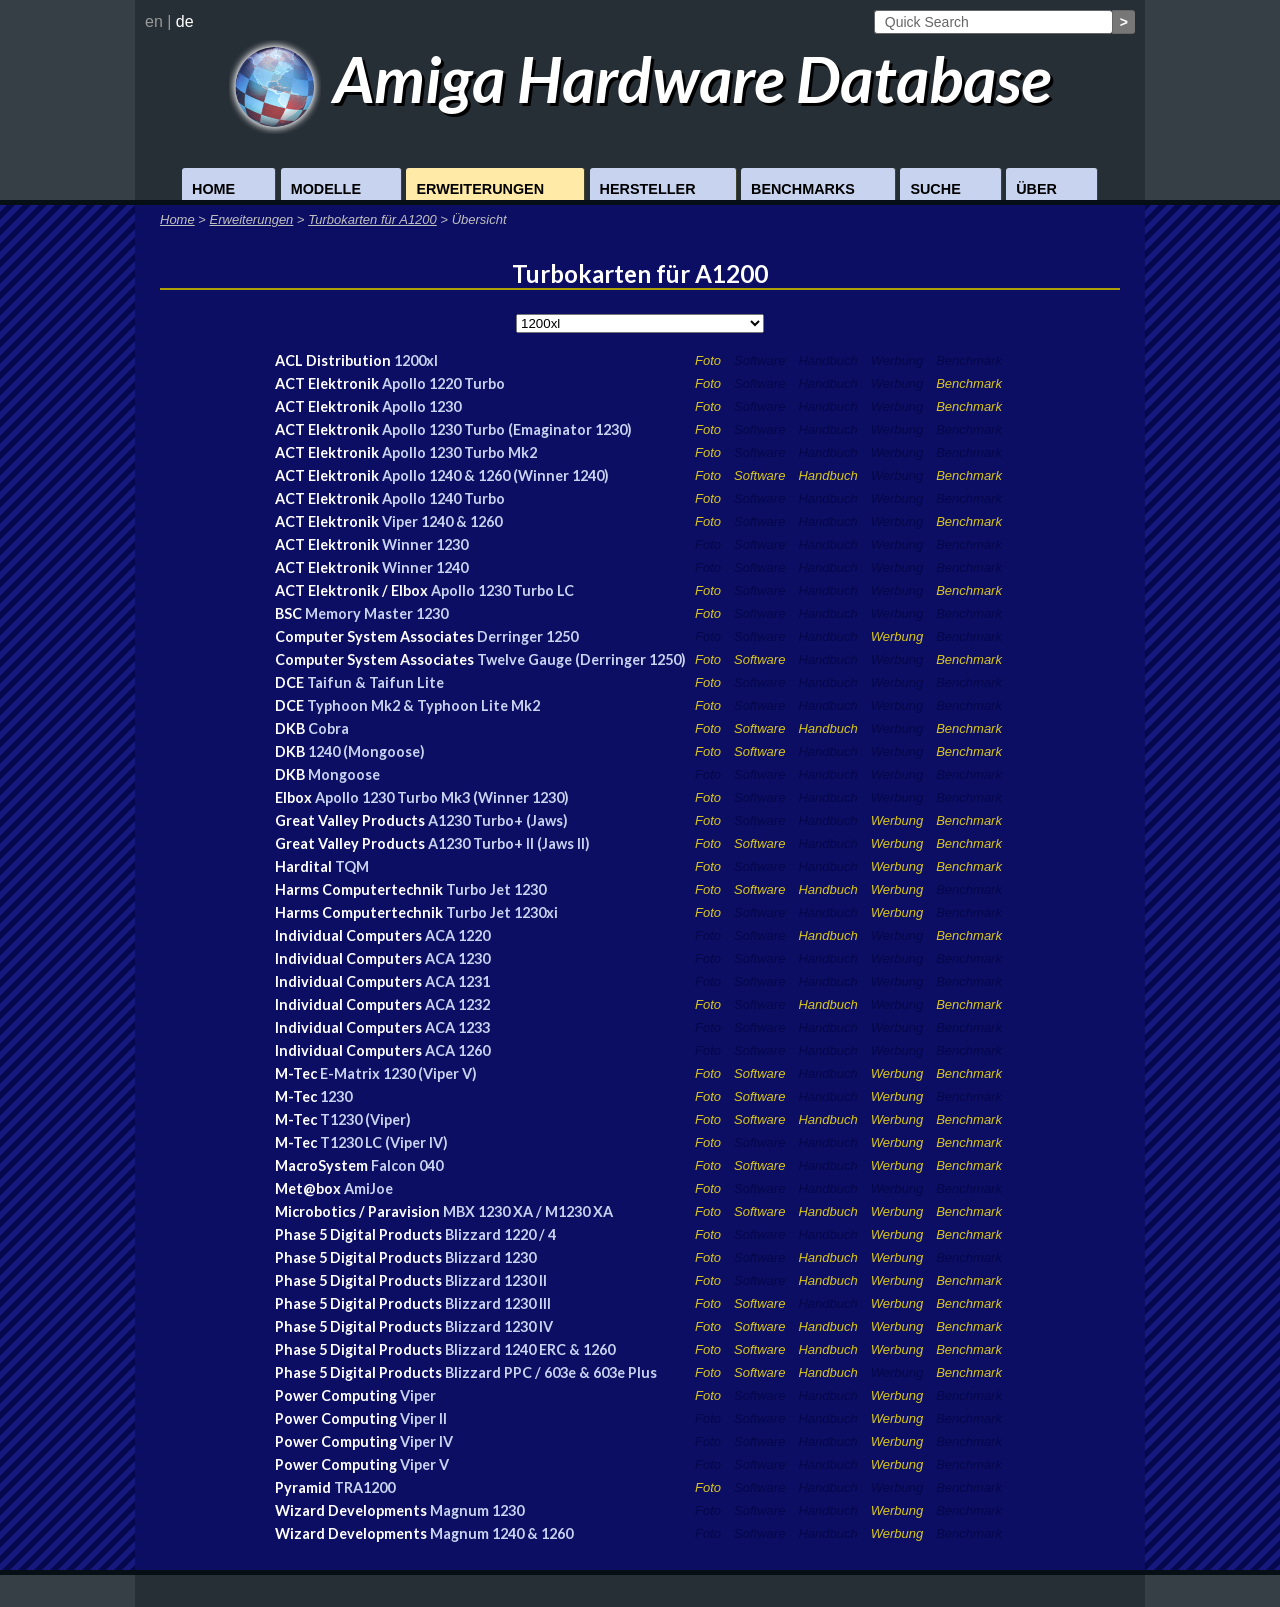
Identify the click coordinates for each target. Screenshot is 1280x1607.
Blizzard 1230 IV (499, 1326)
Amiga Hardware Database (640, 78)
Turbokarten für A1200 (372, 219)
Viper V (424, 1464)
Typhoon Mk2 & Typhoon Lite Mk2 (423, 705)
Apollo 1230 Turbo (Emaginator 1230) (507, 429)
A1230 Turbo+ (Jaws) (498, 820)
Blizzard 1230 (490, 1257)
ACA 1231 (457, 981)
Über (1036, 189)
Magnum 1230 (477, 1510)
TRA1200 (364, 1487)
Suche (935, 189)
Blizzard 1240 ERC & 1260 (530, 1349)
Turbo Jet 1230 (496, 889)
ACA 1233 (457, 1027)
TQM (352, 866)
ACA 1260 (457, 1050)
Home (213, 189)
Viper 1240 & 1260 (442, 521)
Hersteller (648, 189)
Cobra (328, 728)
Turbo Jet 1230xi (502, 912)
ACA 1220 (457, 935)
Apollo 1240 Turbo (443, 498)
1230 (336, 1096)
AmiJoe (368, 1188)
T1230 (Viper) (365, 1119)
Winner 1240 (425, 567)
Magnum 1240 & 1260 (501, 1533)
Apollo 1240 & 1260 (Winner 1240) (495, 475)
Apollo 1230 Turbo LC (502, 590)
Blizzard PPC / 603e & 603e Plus (551, 1372)
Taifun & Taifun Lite (375, 682)
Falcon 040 (407, 1165)
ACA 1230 (457, 958)
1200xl (416, 360)
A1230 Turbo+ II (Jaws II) (509, 843)
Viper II (423, 1418)
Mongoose (344, 774)
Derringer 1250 (527, 636)
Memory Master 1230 (376, 613)
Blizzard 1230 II (496, 1280)
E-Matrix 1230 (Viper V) (398, 1073)
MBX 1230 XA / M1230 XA (528, 1211)
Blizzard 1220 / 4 (500, 1234)
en (154, 21)
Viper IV (426, 1441)
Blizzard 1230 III (498, 1303)
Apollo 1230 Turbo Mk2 (459, 452)
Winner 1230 (425, 544)
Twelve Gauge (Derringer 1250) (581, 659)
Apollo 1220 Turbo (443, 383)
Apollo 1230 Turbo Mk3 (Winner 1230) (442, 797)
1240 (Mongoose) (366, 751)
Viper (418, 1395)
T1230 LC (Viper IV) (384, 1142)
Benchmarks (803, 189)
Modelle (326, 189)
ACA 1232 (457, 1004)
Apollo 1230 (421, 406)
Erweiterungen (480, 189)
